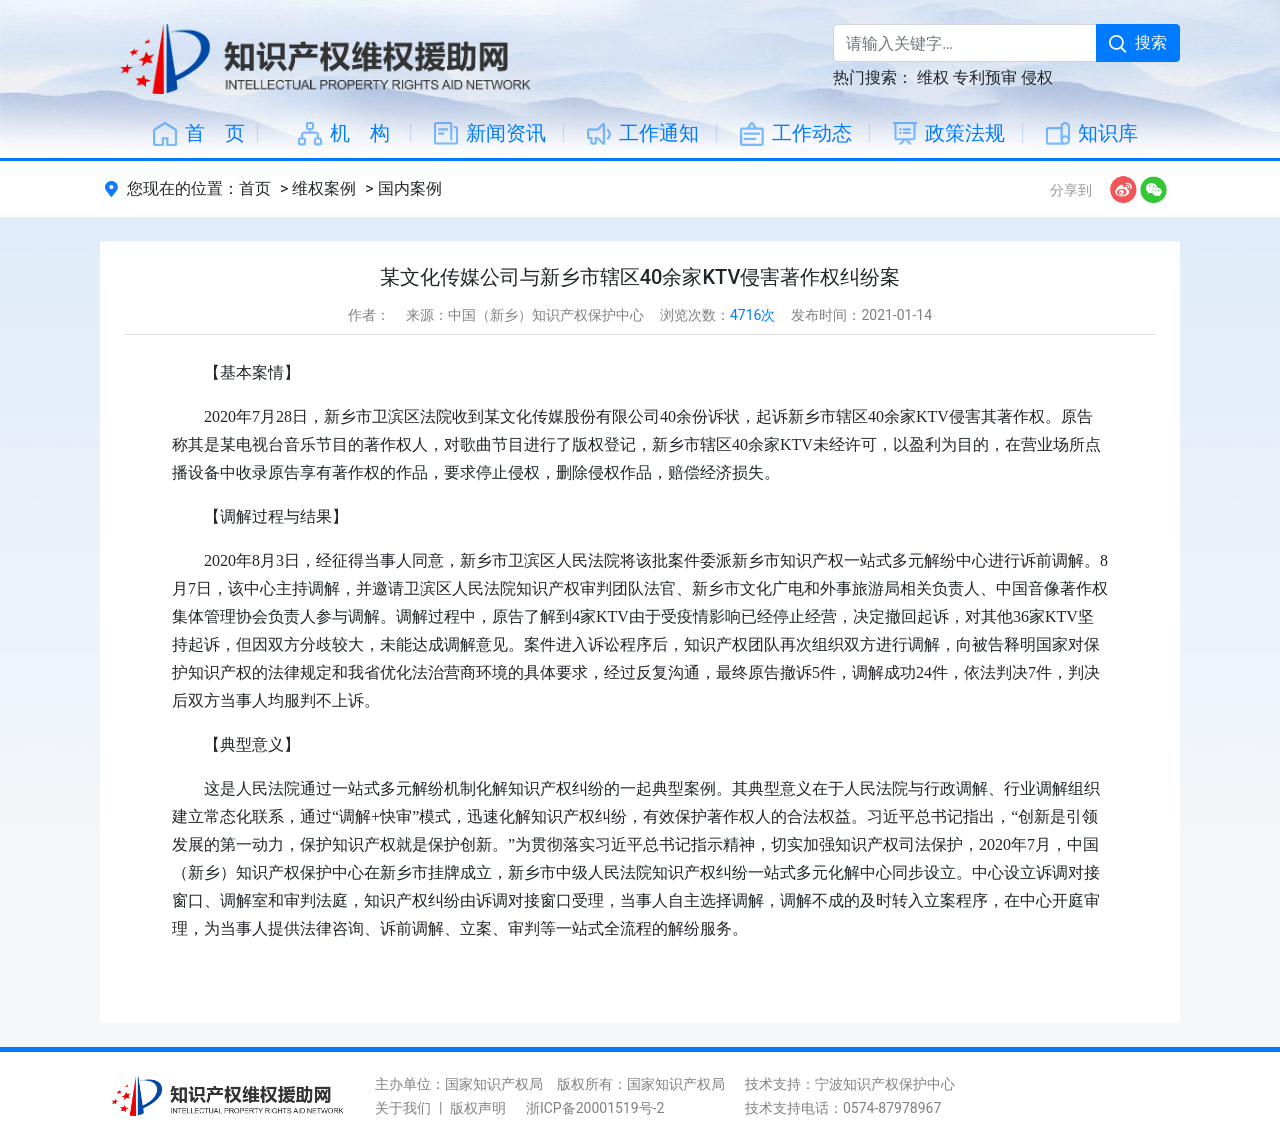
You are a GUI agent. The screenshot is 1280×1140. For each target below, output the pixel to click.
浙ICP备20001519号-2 (595, 1108)
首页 (255, 188)
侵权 (1037, 77)
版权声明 (478, 1108)
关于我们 (403, 1108)
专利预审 (985, 77)
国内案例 (410, 188)
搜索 (1138, 42)
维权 (933, 77)
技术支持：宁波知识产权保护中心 (850, 1084)
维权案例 (324, 188)
